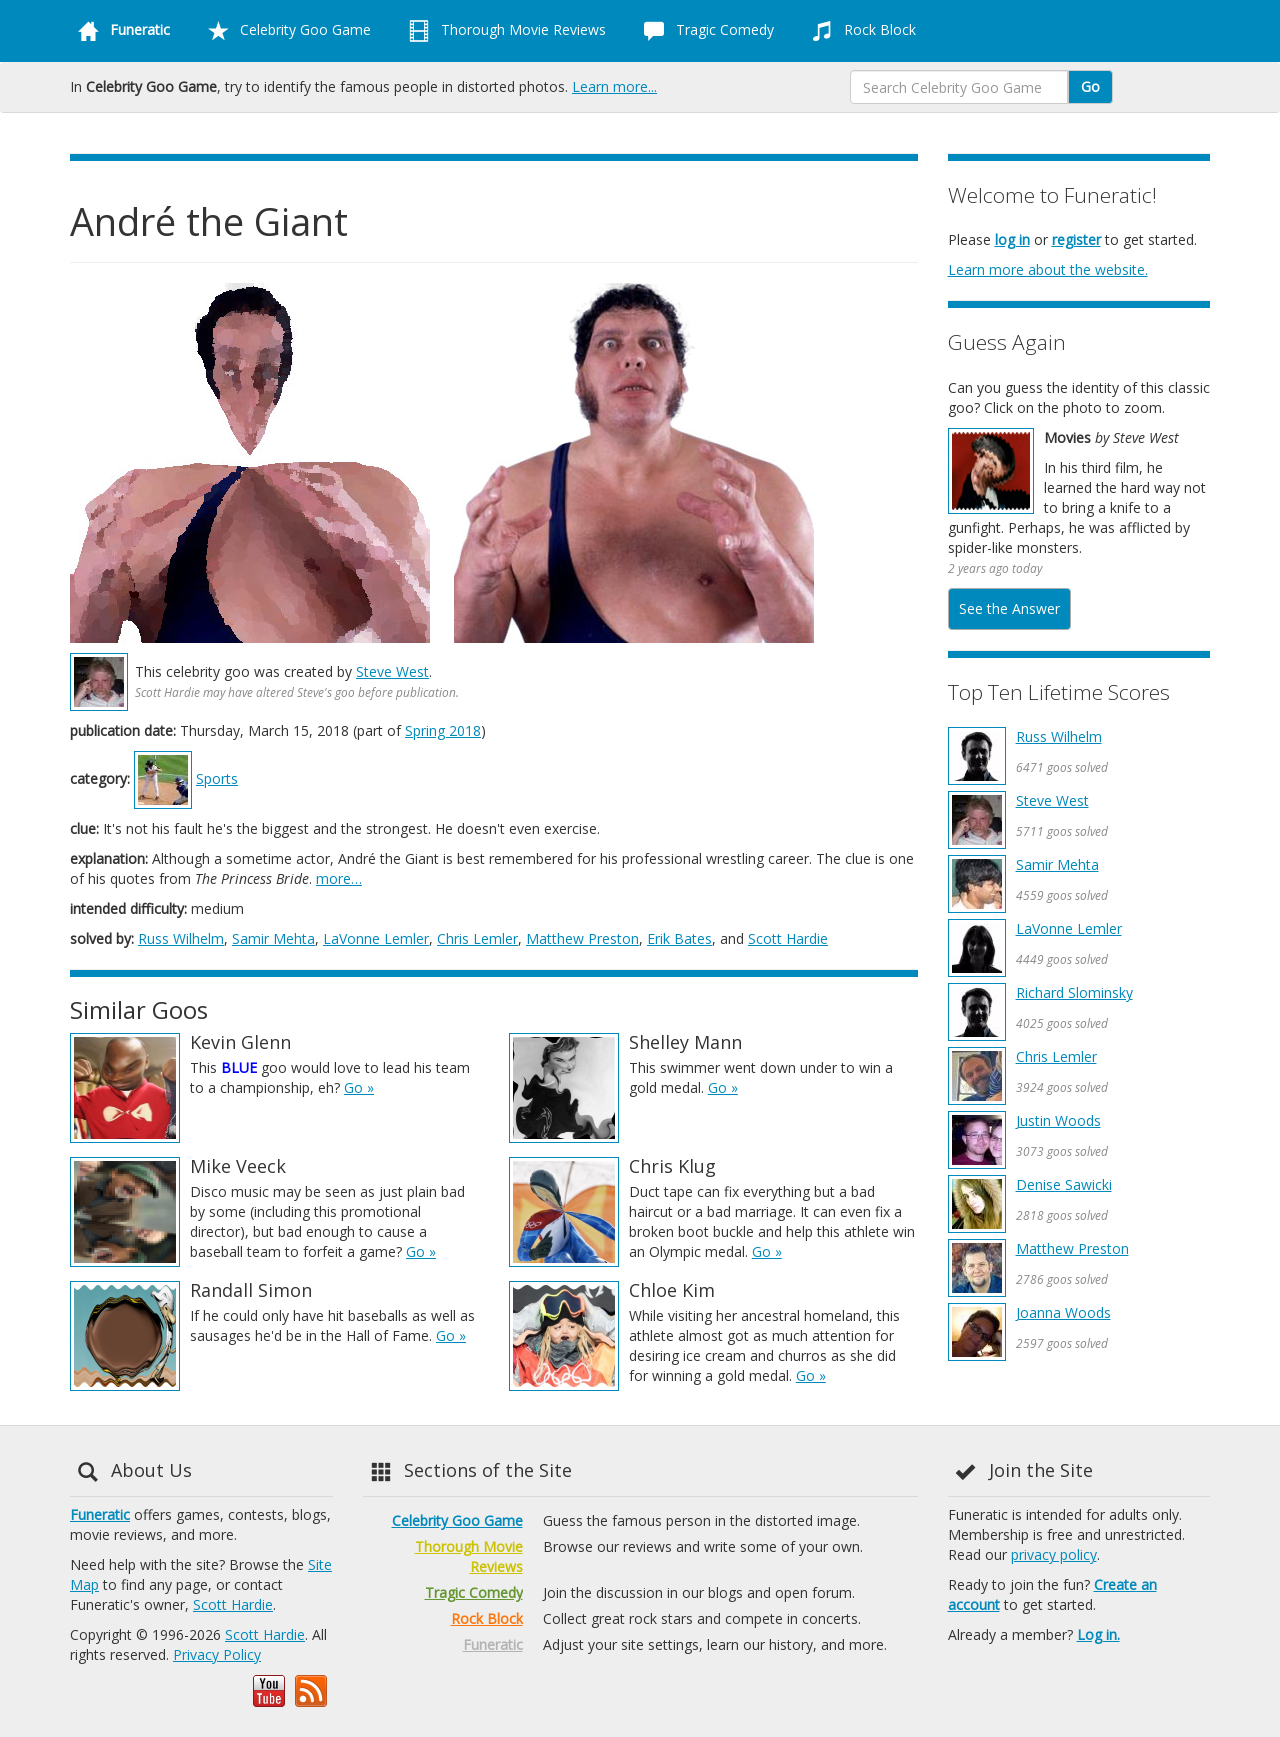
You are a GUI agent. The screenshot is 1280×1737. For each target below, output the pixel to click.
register (1076, 239)
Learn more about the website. (1048, 269)
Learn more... (614, 86)
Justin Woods (1058, 1120)
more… (339, 878)
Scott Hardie (788, 938)
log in (1012, 239)
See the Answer (1009, 608)
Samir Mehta (273, 938)
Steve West (392, 671)
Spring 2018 (443, 730)
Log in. (1098, 1634)
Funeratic (100, 1514)
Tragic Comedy (705, 31)
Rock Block (860, 31)
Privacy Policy (217, 1654)
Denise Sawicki (1064, 1184)
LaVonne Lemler (376, 938)
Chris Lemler (477, 938)
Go (1090, 86)
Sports (217, 778)
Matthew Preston (582, 938)
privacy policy (1054, 1554)
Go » (359, 1087)
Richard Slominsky (1074, 992)
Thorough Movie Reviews (503, 31)
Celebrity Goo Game (285, 31)
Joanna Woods (1063, 1312)
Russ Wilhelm (181, 938)
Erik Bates (679, 938)
